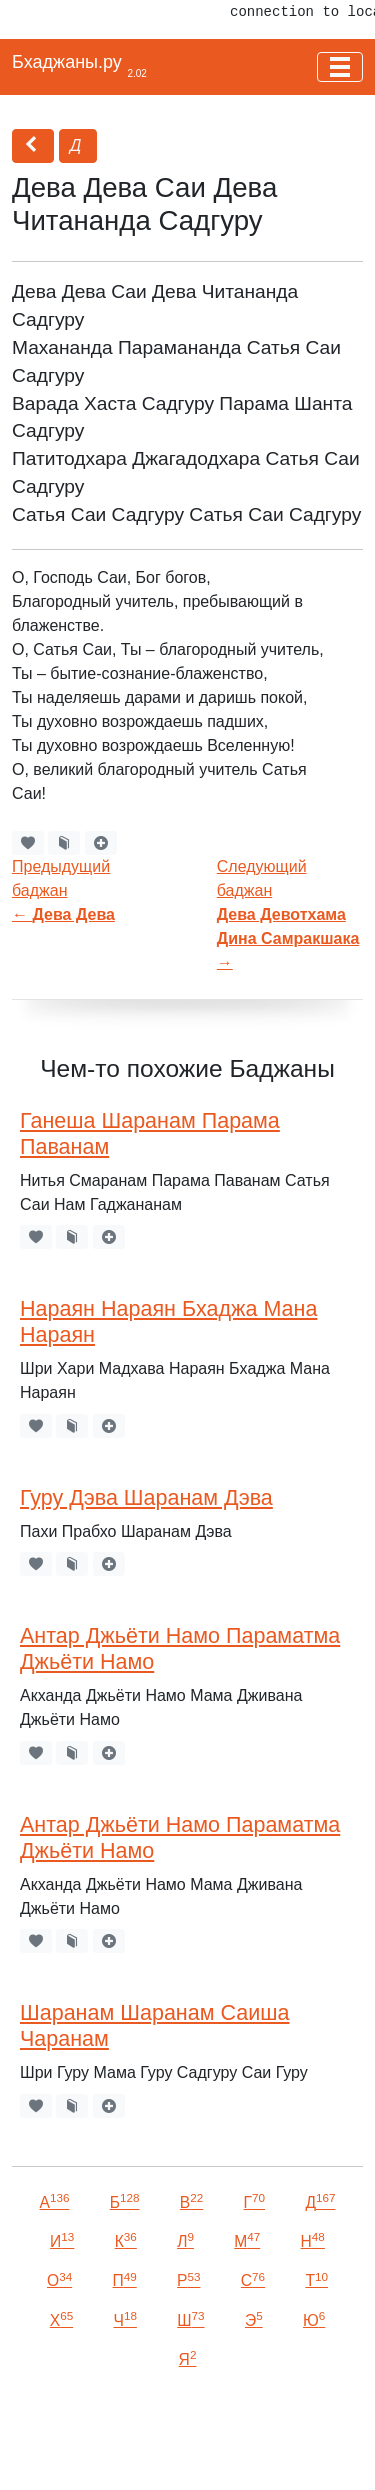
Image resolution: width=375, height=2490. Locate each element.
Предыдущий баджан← (63, 890)
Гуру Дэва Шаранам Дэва (146, 1498)
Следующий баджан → (288, 914)
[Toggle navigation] (340, 67)
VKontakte (108, 2446)
